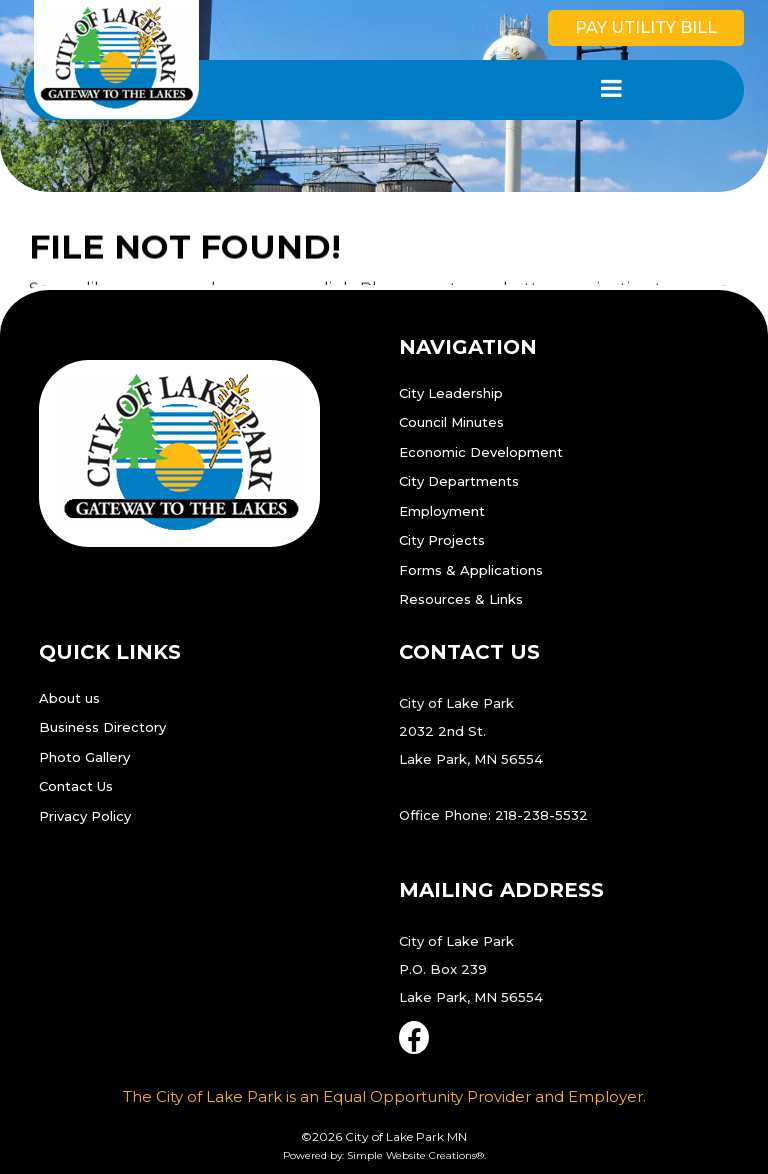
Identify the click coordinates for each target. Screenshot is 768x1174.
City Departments (459, 481)
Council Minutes (451, 422)
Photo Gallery (84, 757)
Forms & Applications (471, 570)
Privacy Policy (85, 816)
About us (69, 698)
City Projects (442, 540)
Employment (442, 511)
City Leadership (451, 393)
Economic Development (481, 452)
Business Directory (102, 727)
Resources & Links (461, 599)
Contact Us (76, 786)
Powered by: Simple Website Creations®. (384, 1155)
